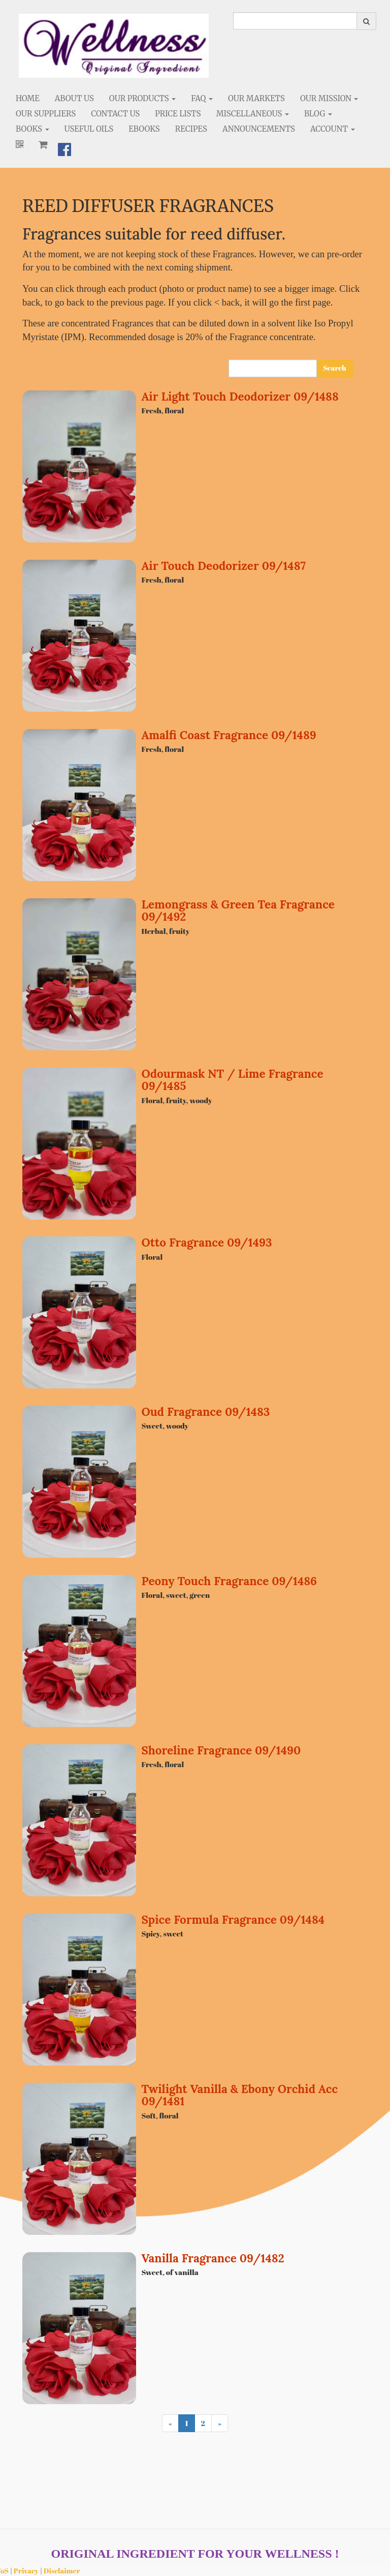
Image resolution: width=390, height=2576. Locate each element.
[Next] (219, 2423)
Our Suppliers (46, 113)
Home (28, 98)
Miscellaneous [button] (252, 113)
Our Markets (256, 98)
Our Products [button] (142, 98)
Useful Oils (89, 129)
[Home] (113, 45)
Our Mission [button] (329, 98)
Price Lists (178, 113)
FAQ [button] (202, 98)
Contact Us (115, 113)
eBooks (144, 129)
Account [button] (332, 129)
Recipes (191, 129)
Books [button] (32, 129)
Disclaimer (62, 2570)
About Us (74, 98)
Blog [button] (318, 113)
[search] (295, 20)
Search (334, 368)
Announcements (258, 129)
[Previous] (170, 2423)
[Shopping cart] (43, 144)
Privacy (26, 2570)
